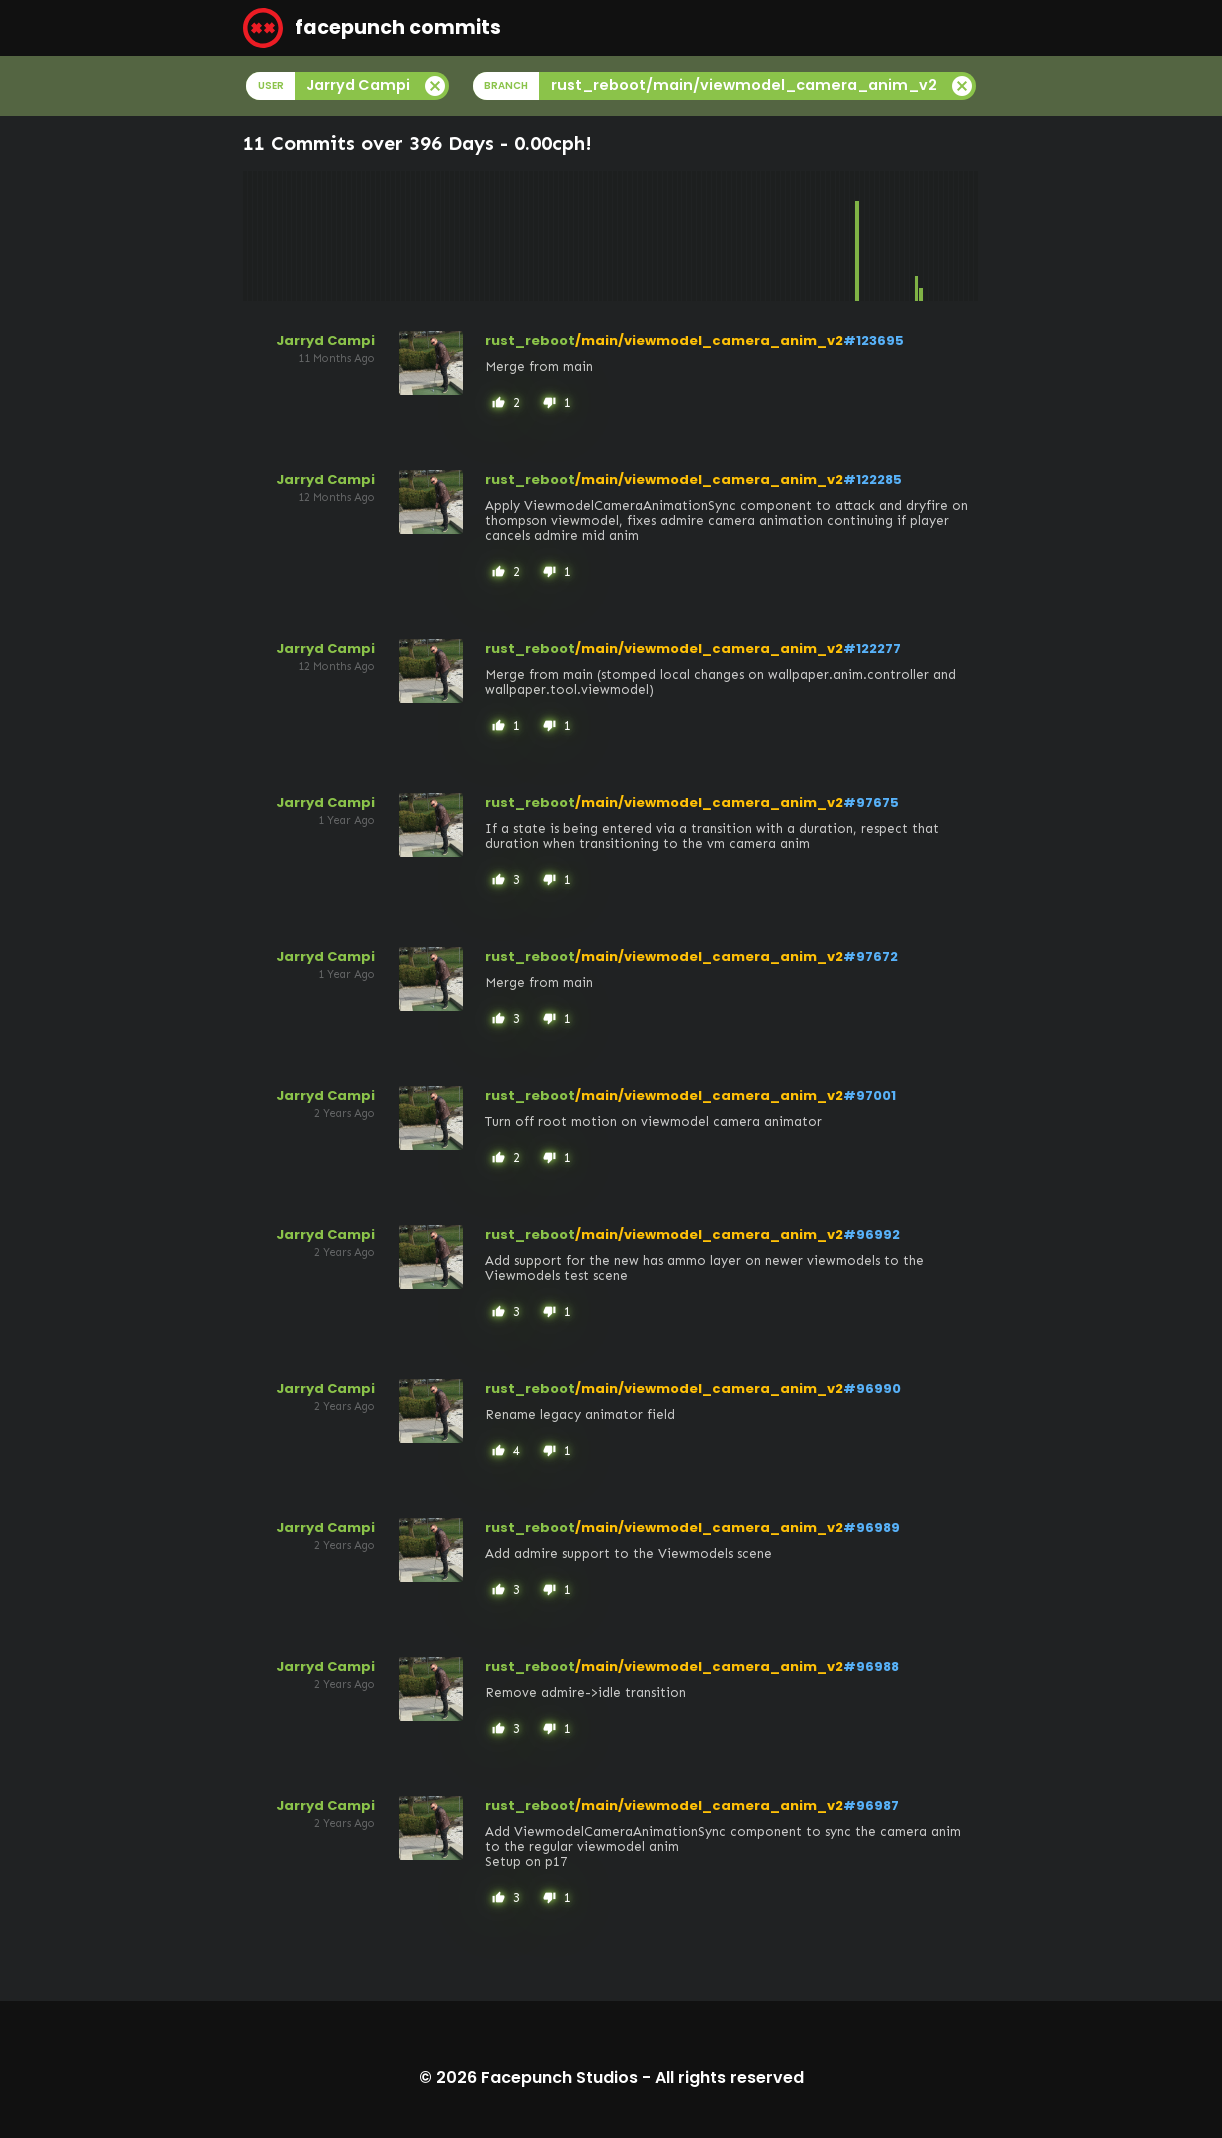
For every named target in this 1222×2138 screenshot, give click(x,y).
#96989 (871, 1527)
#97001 (869, 1095)
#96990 (872, 1388)
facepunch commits (372, 28)
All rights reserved (729, 2077)
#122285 (872, 479)
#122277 (872, 648)
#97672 (870, 956)
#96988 (871, 1666)
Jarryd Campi (325, 340)
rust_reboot (530, 340)
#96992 (871, 1234)
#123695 (873, 340)
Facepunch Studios (559, 2077)
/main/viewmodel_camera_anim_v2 (709, 340)
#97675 (871, 802)
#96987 (871, 1805)
